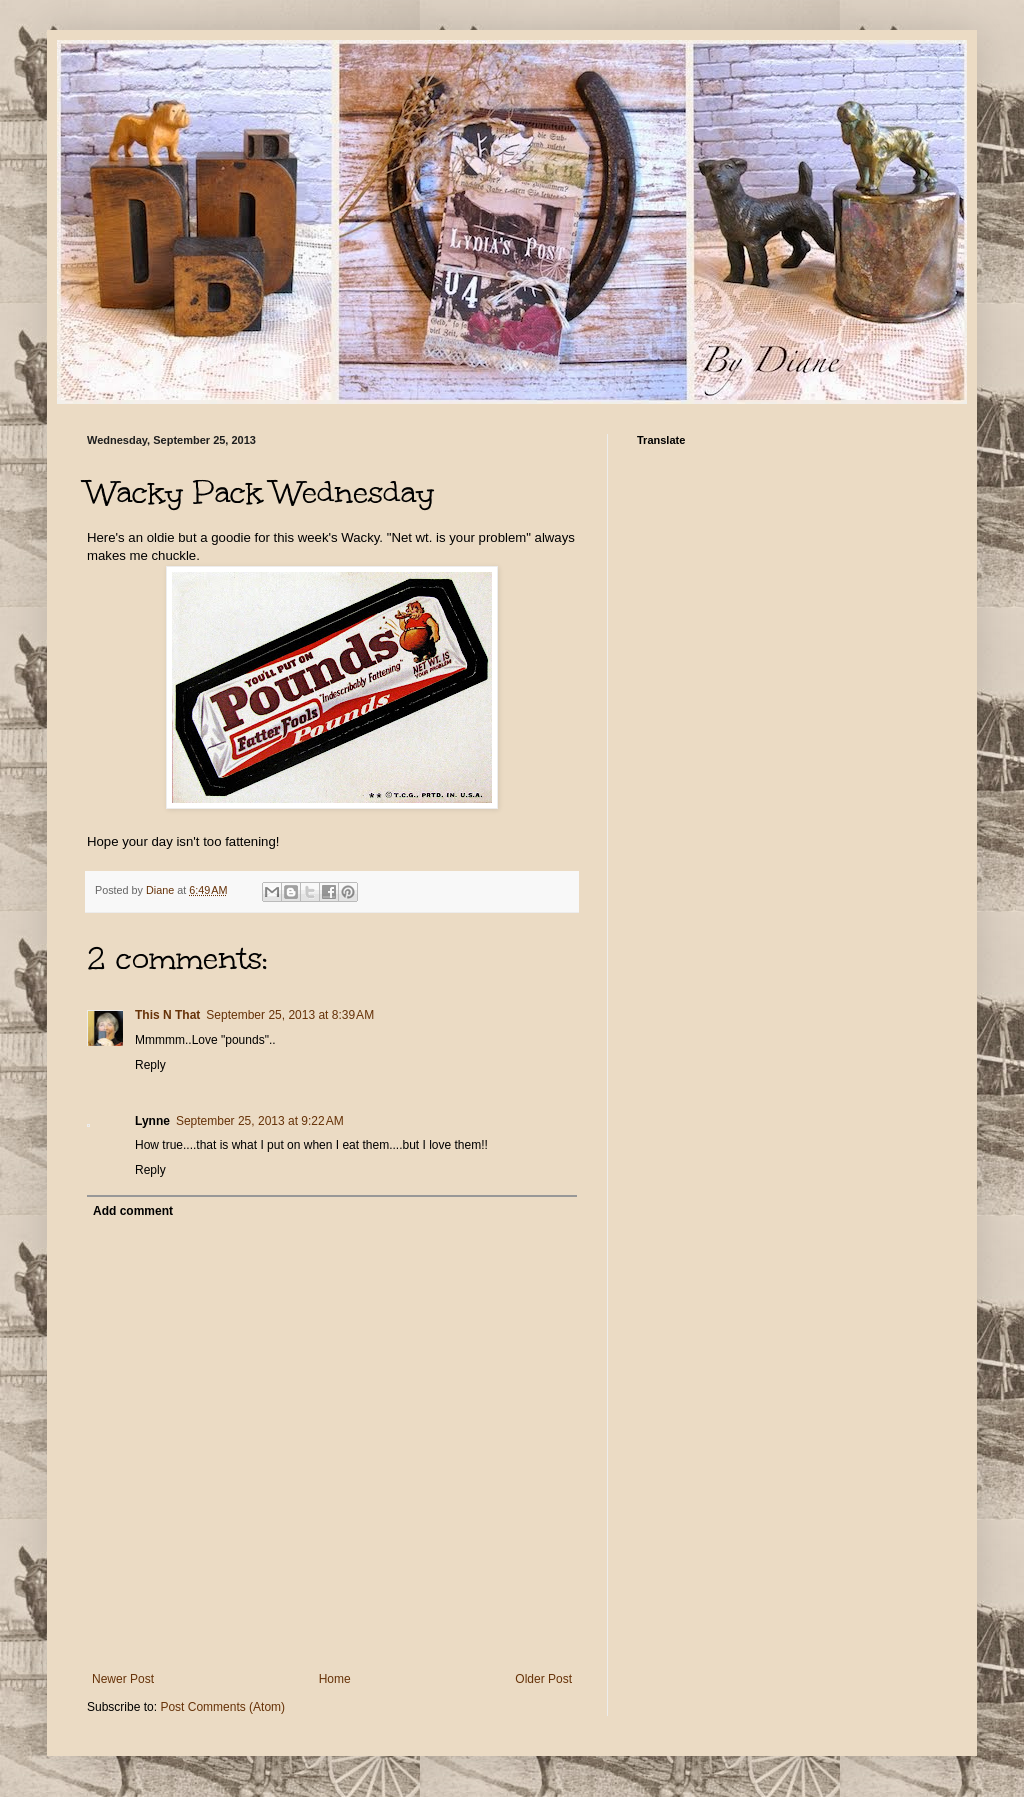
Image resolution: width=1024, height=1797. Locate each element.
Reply (150, 1065)
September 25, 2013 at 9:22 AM (260, 1121)
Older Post (543, 1679)
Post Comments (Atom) (222, 1707)
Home (335, 1679)
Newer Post (123, 1679)
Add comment (133, 1211)
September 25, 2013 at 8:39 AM (290, 1015)
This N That (167, 1015)
